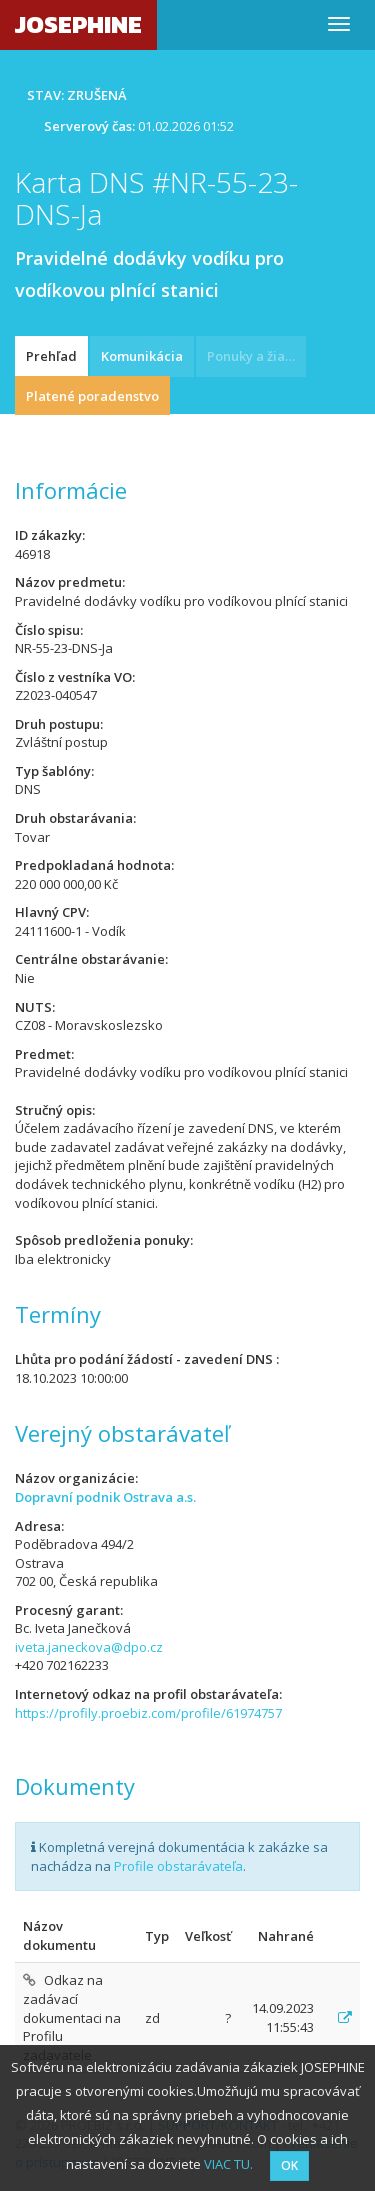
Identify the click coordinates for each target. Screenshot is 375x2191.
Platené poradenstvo (92, 396)
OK (289, 2165)
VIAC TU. (228, 2164)
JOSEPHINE (78, 24)
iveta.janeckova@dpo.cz (89, 1647)
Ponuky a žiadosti (256, 356)
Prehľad (51, 356)
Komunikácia (142, 356)
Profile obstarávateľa (178, 1866)
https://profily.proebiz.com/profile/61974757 (148, 1713)
